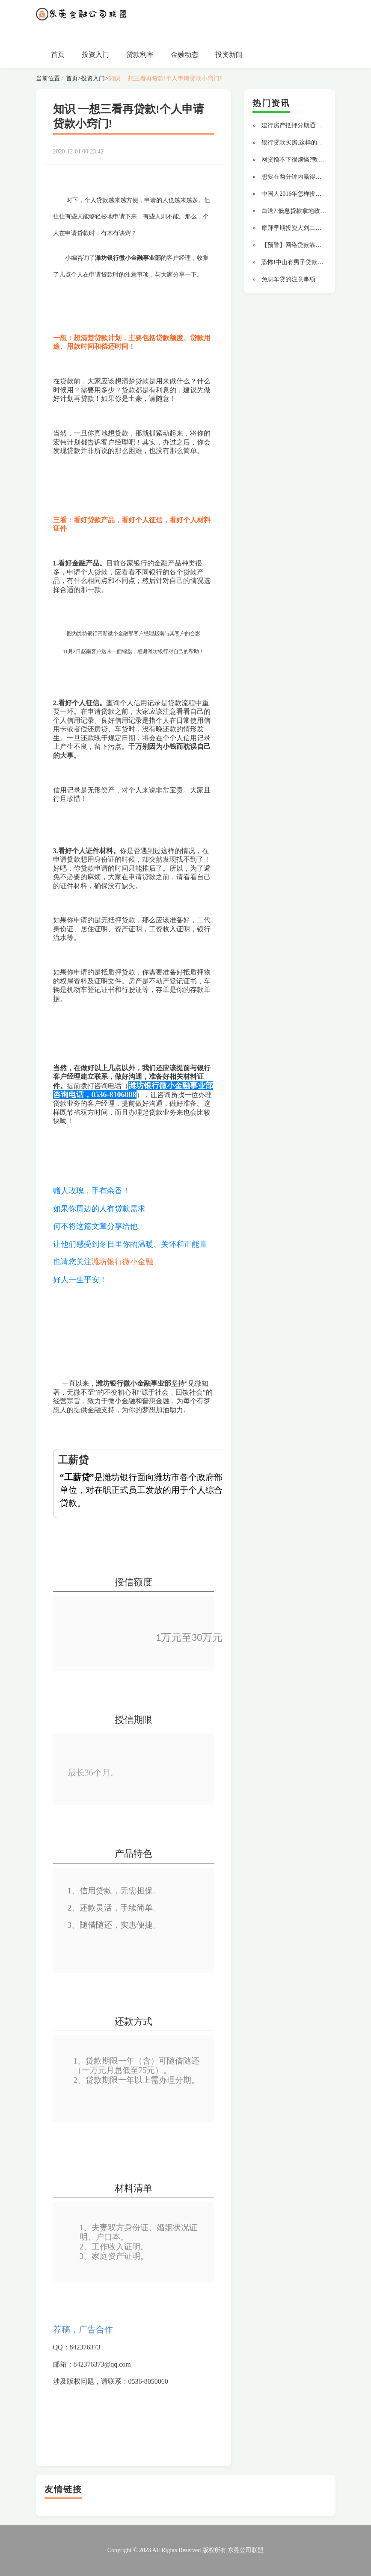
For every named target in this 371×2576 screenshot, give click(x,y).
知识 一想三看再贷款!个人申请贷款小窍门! (165, 78)
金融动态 (184, 54)
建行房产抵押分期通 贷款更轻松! (305, 125)
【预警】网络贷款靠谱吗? (295, 245)
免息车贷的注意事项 (288, 279)
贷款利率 (140, 54)
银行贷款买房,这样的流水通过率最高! (311, 142)
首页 (58, 54)
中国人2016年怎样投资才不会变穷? (307, 194)
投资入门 (95, 54)
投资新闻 (229, 54)
